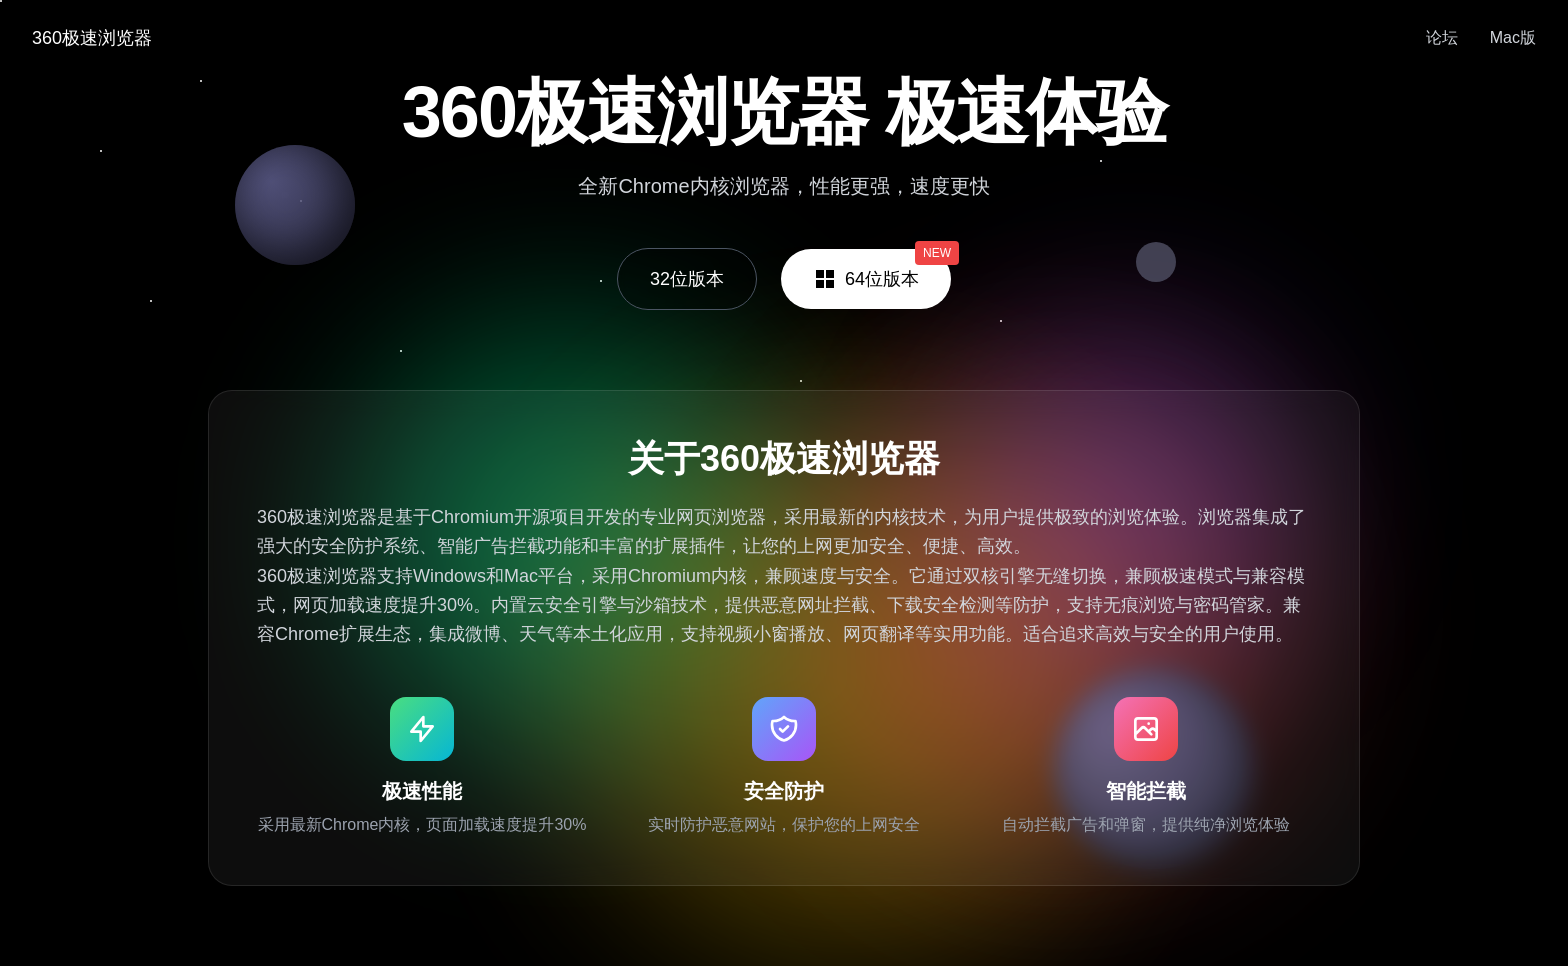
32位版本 (687, 279)
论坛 (1442, 37)
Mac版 (1513, 37)
